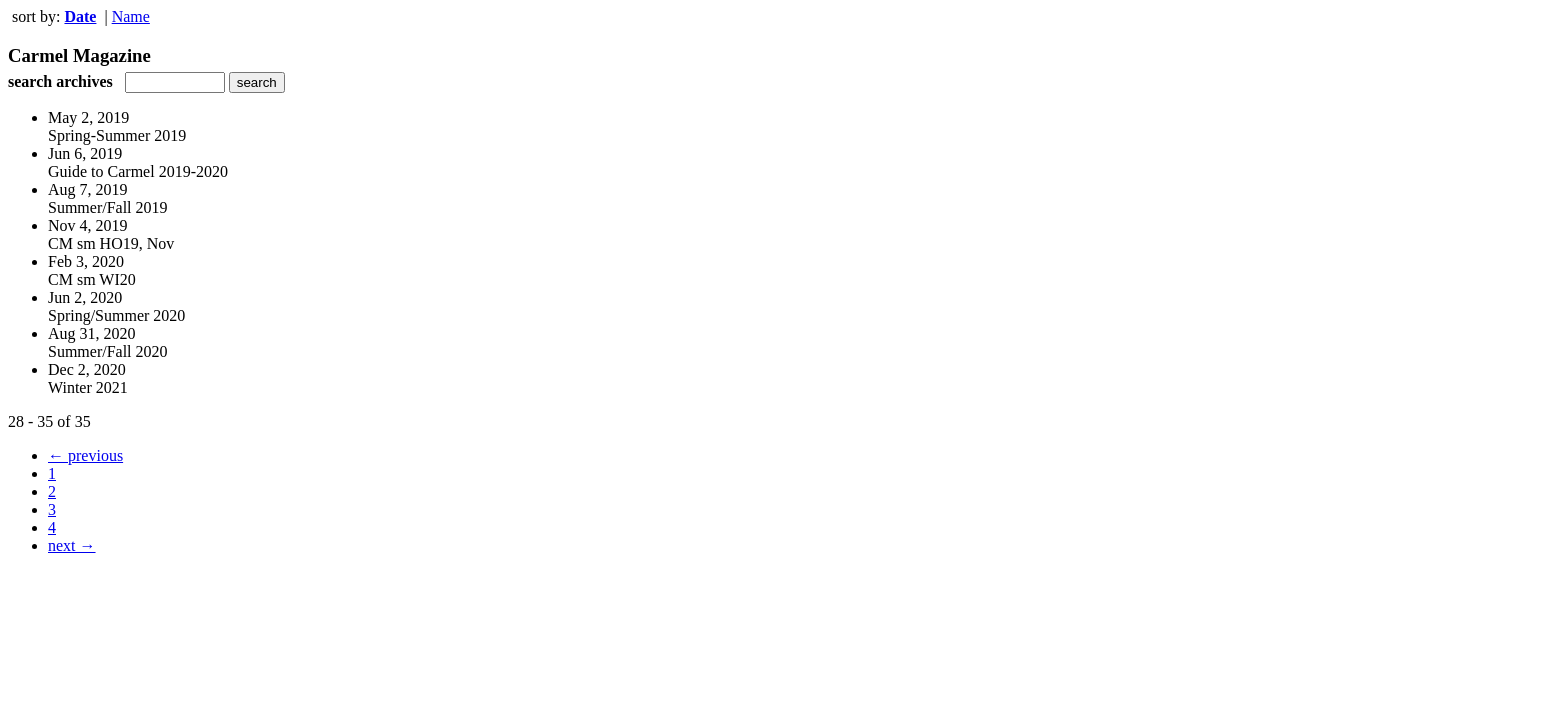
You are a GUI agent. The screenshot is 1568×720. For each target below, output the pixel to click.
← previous (85, 455)
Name (131, 16)
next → (72, 545)
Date (80, 16)
